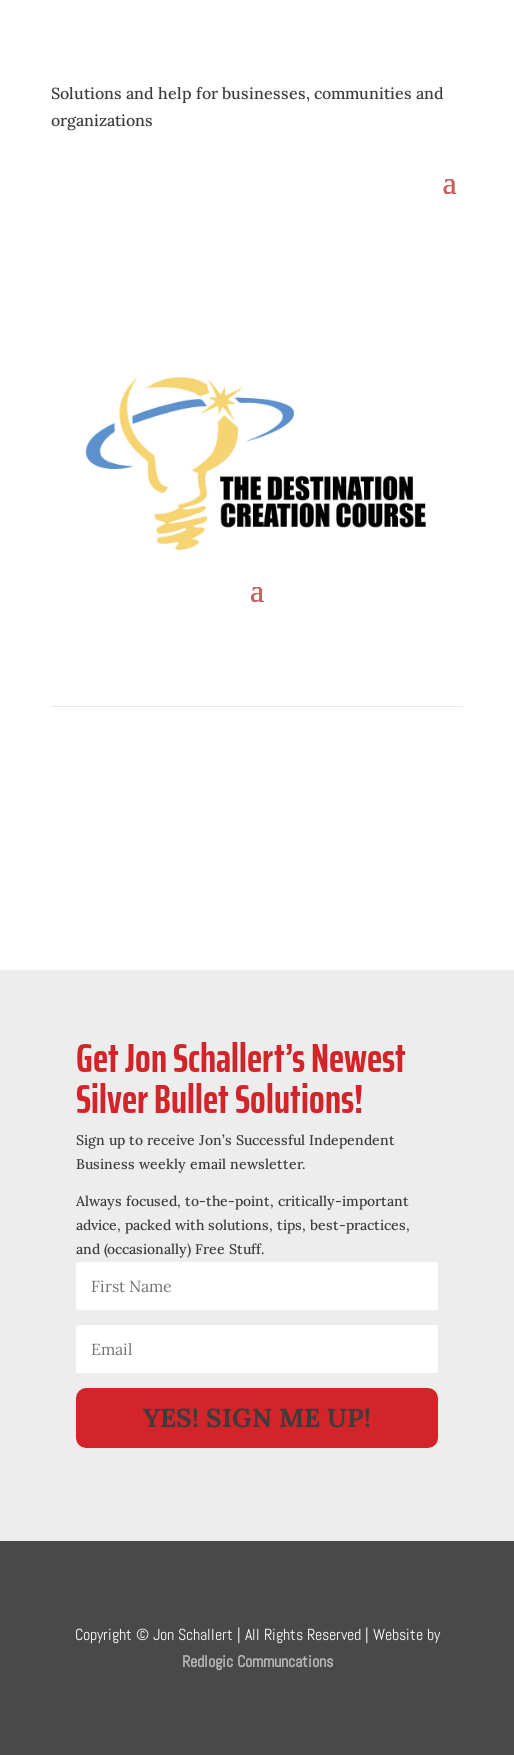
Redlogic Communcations (257, 1661)
